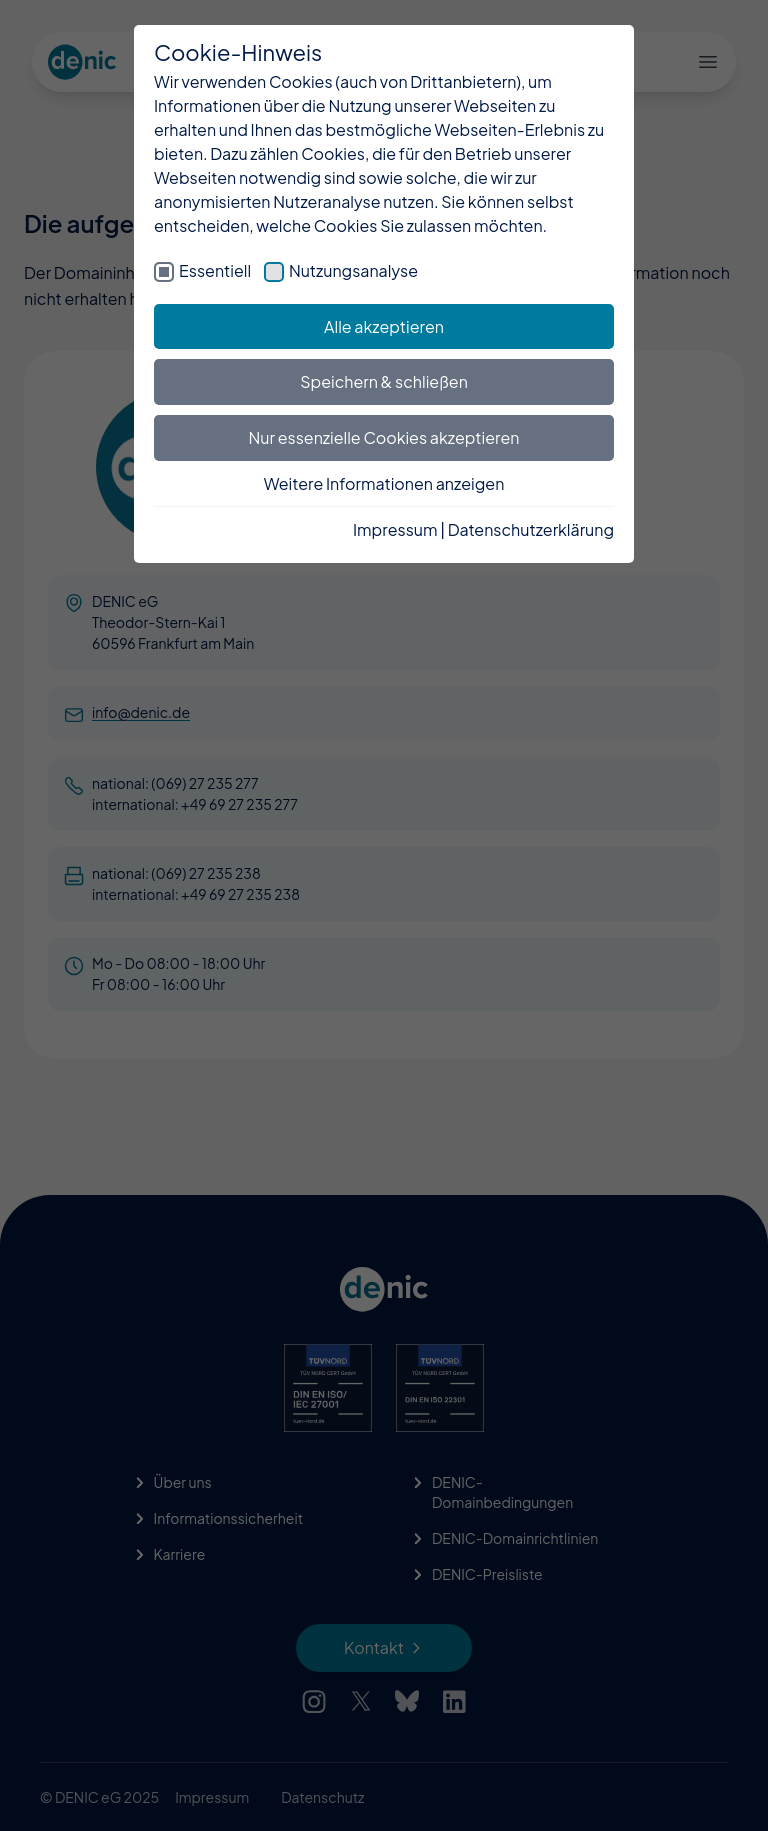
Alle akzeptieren (384, 326)
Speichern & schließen (384, 381)
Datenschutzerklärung (531, 529)
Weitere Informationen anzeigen (384, 483)
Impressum (395, 529)
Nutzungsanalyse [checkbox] (353, 270)
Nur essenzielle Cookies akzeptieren (384, 437)
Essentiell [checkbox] (215, 270)
